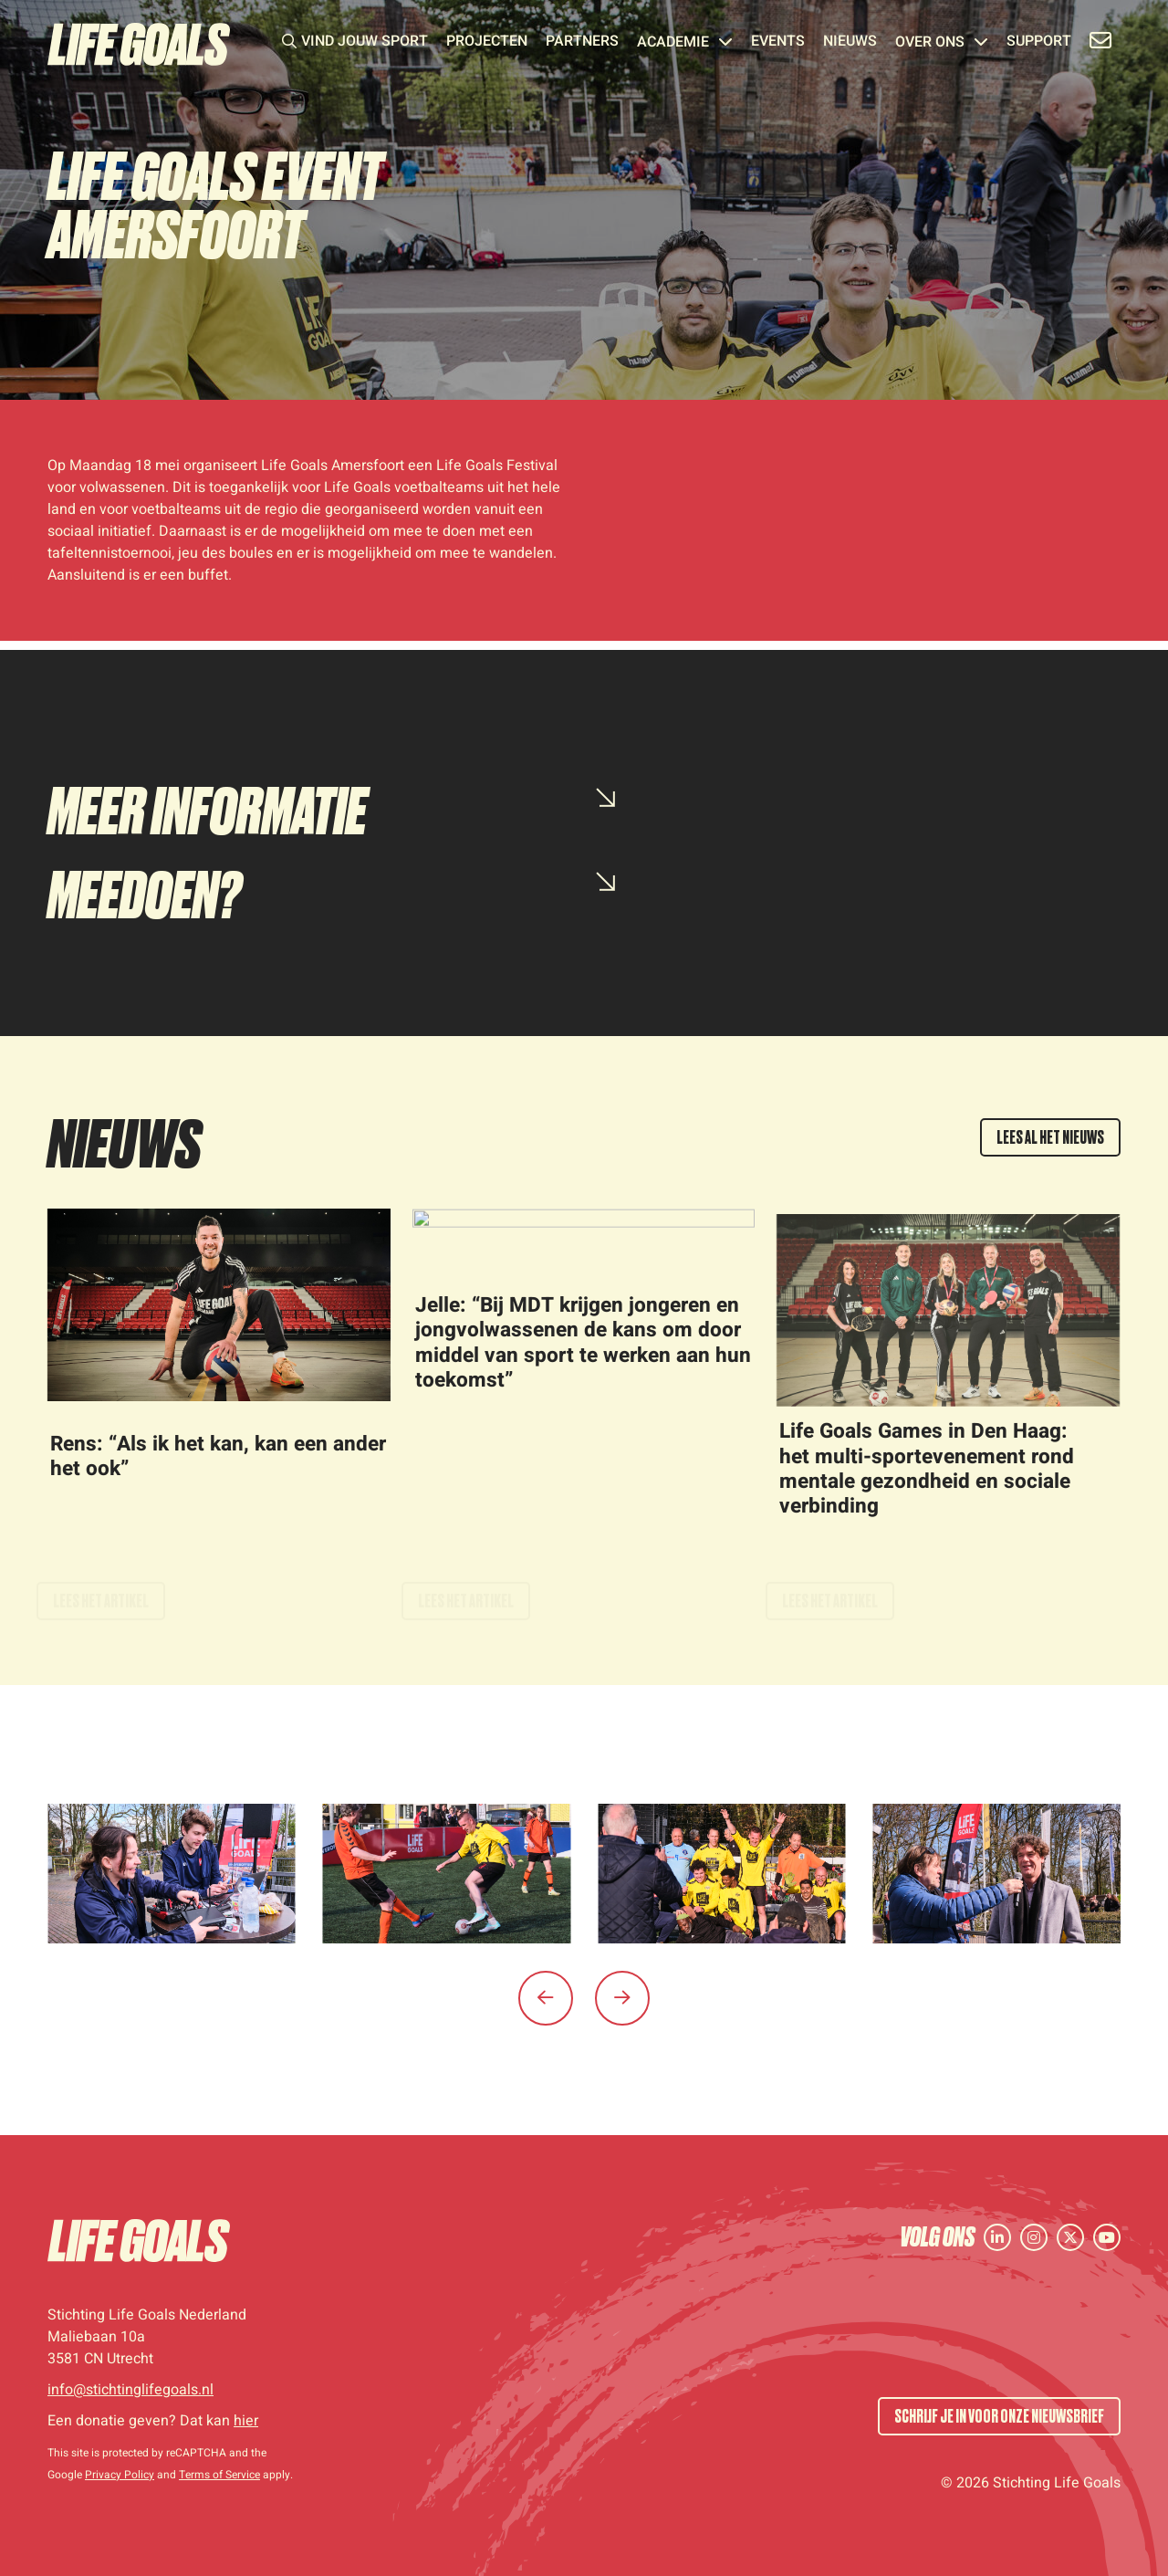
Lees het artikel (101, 1593)
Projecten (486, 43)
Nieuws (850, 43)
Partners (582, 43)
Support (1038, 43)
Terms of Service (219, 2474)
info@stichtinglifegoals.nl (130, 2390)
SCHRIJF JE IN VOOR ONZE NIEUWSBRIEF (999, 2416)
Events (778, 43)
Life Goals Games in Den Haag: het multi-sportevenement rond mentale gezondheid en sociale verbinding (926, 1487)
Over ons (941, 43)
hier (246, 2421)
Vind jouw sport (364, 43)
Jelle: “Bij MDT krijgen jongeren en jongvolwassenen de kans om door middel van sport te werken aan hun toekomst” (583, 1361)
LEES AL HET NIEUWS (1050, 1137)
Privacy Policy (119, 2474)
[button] (545, 1998)
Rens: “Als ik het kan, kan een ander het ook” (218, 1475)
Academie (685, 43)
